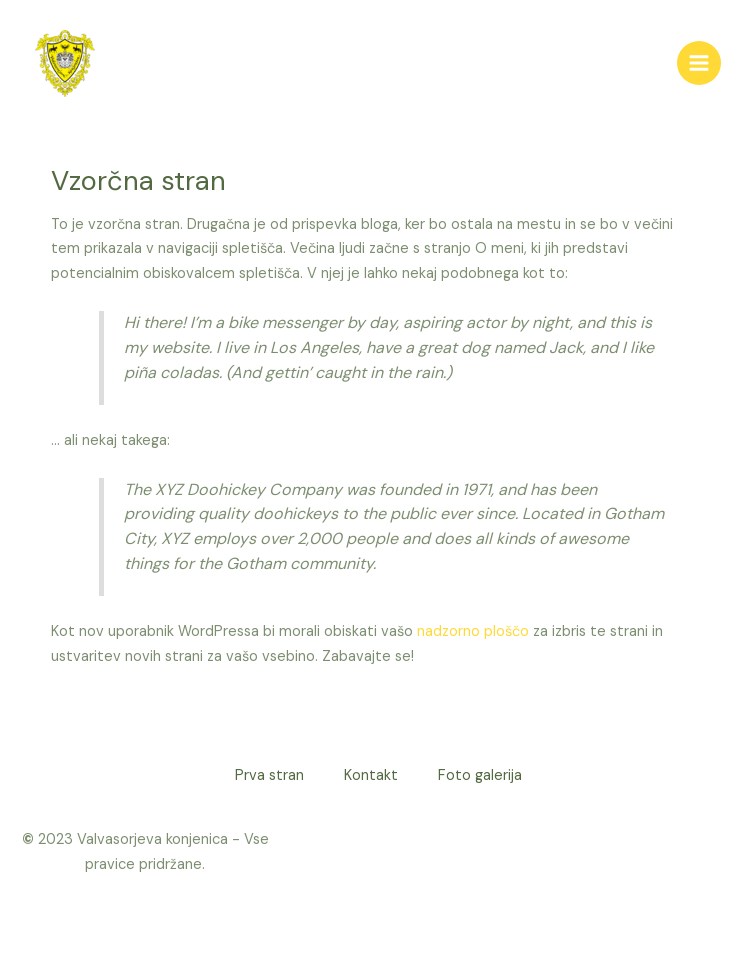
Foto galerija (480, 775)
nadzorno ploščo (473, 631)
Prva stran (269, 775)
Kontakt (371, 775)
